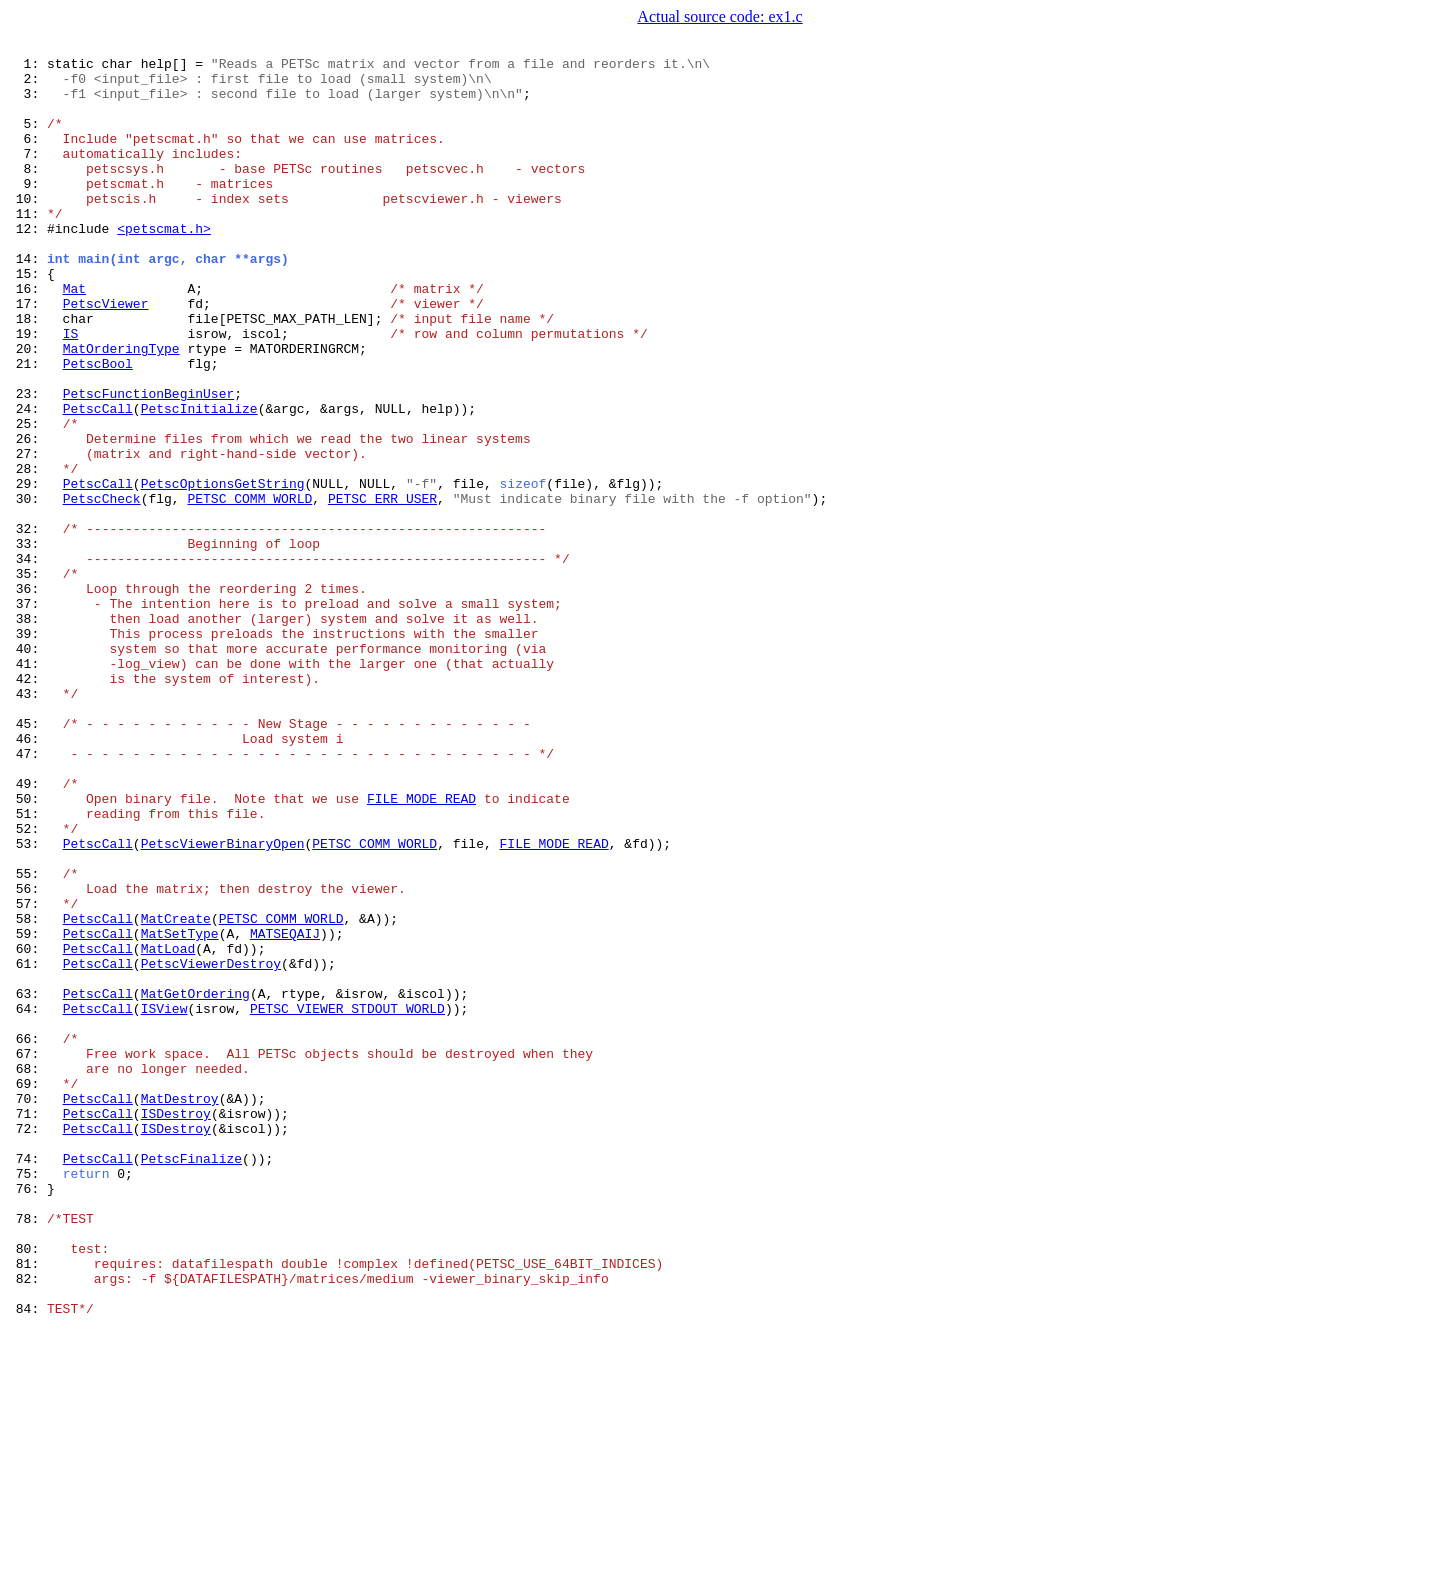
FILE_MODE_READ (421, 948)
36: (27, 696)
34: (27, 660)
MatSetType (180, 1110)
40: (27, 768)
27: (27, 534)
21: (27, 426)
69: (27, 1290)
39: (27, 750)
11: (27, 246)
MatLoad (168, 1128)
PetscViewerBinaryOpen (223, 1002)
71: (27, 1326)
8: (27, 192)
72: (27, 1344)
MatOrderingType (121, 408)
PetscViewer (106, 354)
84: (27, 1560)
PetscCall (98, 480)
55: (27, 1038)
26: (27, 516)
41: (27, 786)
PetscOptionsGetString (223, 570)
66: (27, 1236)
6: (27, 156)
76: (27, 1416)
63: (27, 1182)
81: (27, 1506)
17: (27, 354)
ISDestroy (176, 1326)
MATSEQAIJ (285, 1110)
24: (27, 480)
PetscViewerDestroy (211, 1146)
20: (27, 408)
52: (27, 984)
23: (27, 462)
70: (27, 1308)
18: (27, 372)
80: (27, 1488)
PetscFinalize (191, 1380)
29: (27, 570)
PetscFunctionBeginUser (149, 462)
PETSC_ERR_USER (382, 588)
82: (27, 1524)
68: (27, 1272)
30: (27, 588)
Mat (74, 336)
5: (27, 138)
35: (27, 678)
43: (27, 822)
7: (27, 174)
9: (27, 210)
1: (27, 66)
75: (27, 1398)
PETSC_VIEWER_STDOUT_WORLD (347, 1200)
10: (27, 228)
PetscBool (98, 426)
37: (27, 714)
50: (27, 948)
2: (27, 84)
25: (27, 498)
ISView (164, 1200)
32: (27, 624)
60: (27, 1128)
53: (27, 1002)
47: (27, 894)
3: (27, 102)
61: (27, 1146)
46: (27, 876)
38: (27, 732)
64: (27, 1200)
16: (27, 336)
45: (27, 858)
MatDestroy (180, 1308)
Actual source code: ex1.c (719, 16)
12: (27, 264)
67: (27, 1254)
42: (27, 804)
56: (27, 1056)
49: (27, 930)
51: (27, 966)
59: (27, 1110)
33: (27, 642)
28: (27, 552)
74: (27, 1380)
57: (27, 1074)
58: (27, 1092)
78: (27, 1452)
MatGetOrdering (195, 1182)
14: (27, 300)
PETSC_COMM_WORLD (249, 588)
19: (27, 390)
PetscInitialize (199, 480)
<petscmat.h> (164, 264)
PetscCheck (102, 588)
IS (71, 390)
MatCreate (176, 1092)
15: (27, 318)
